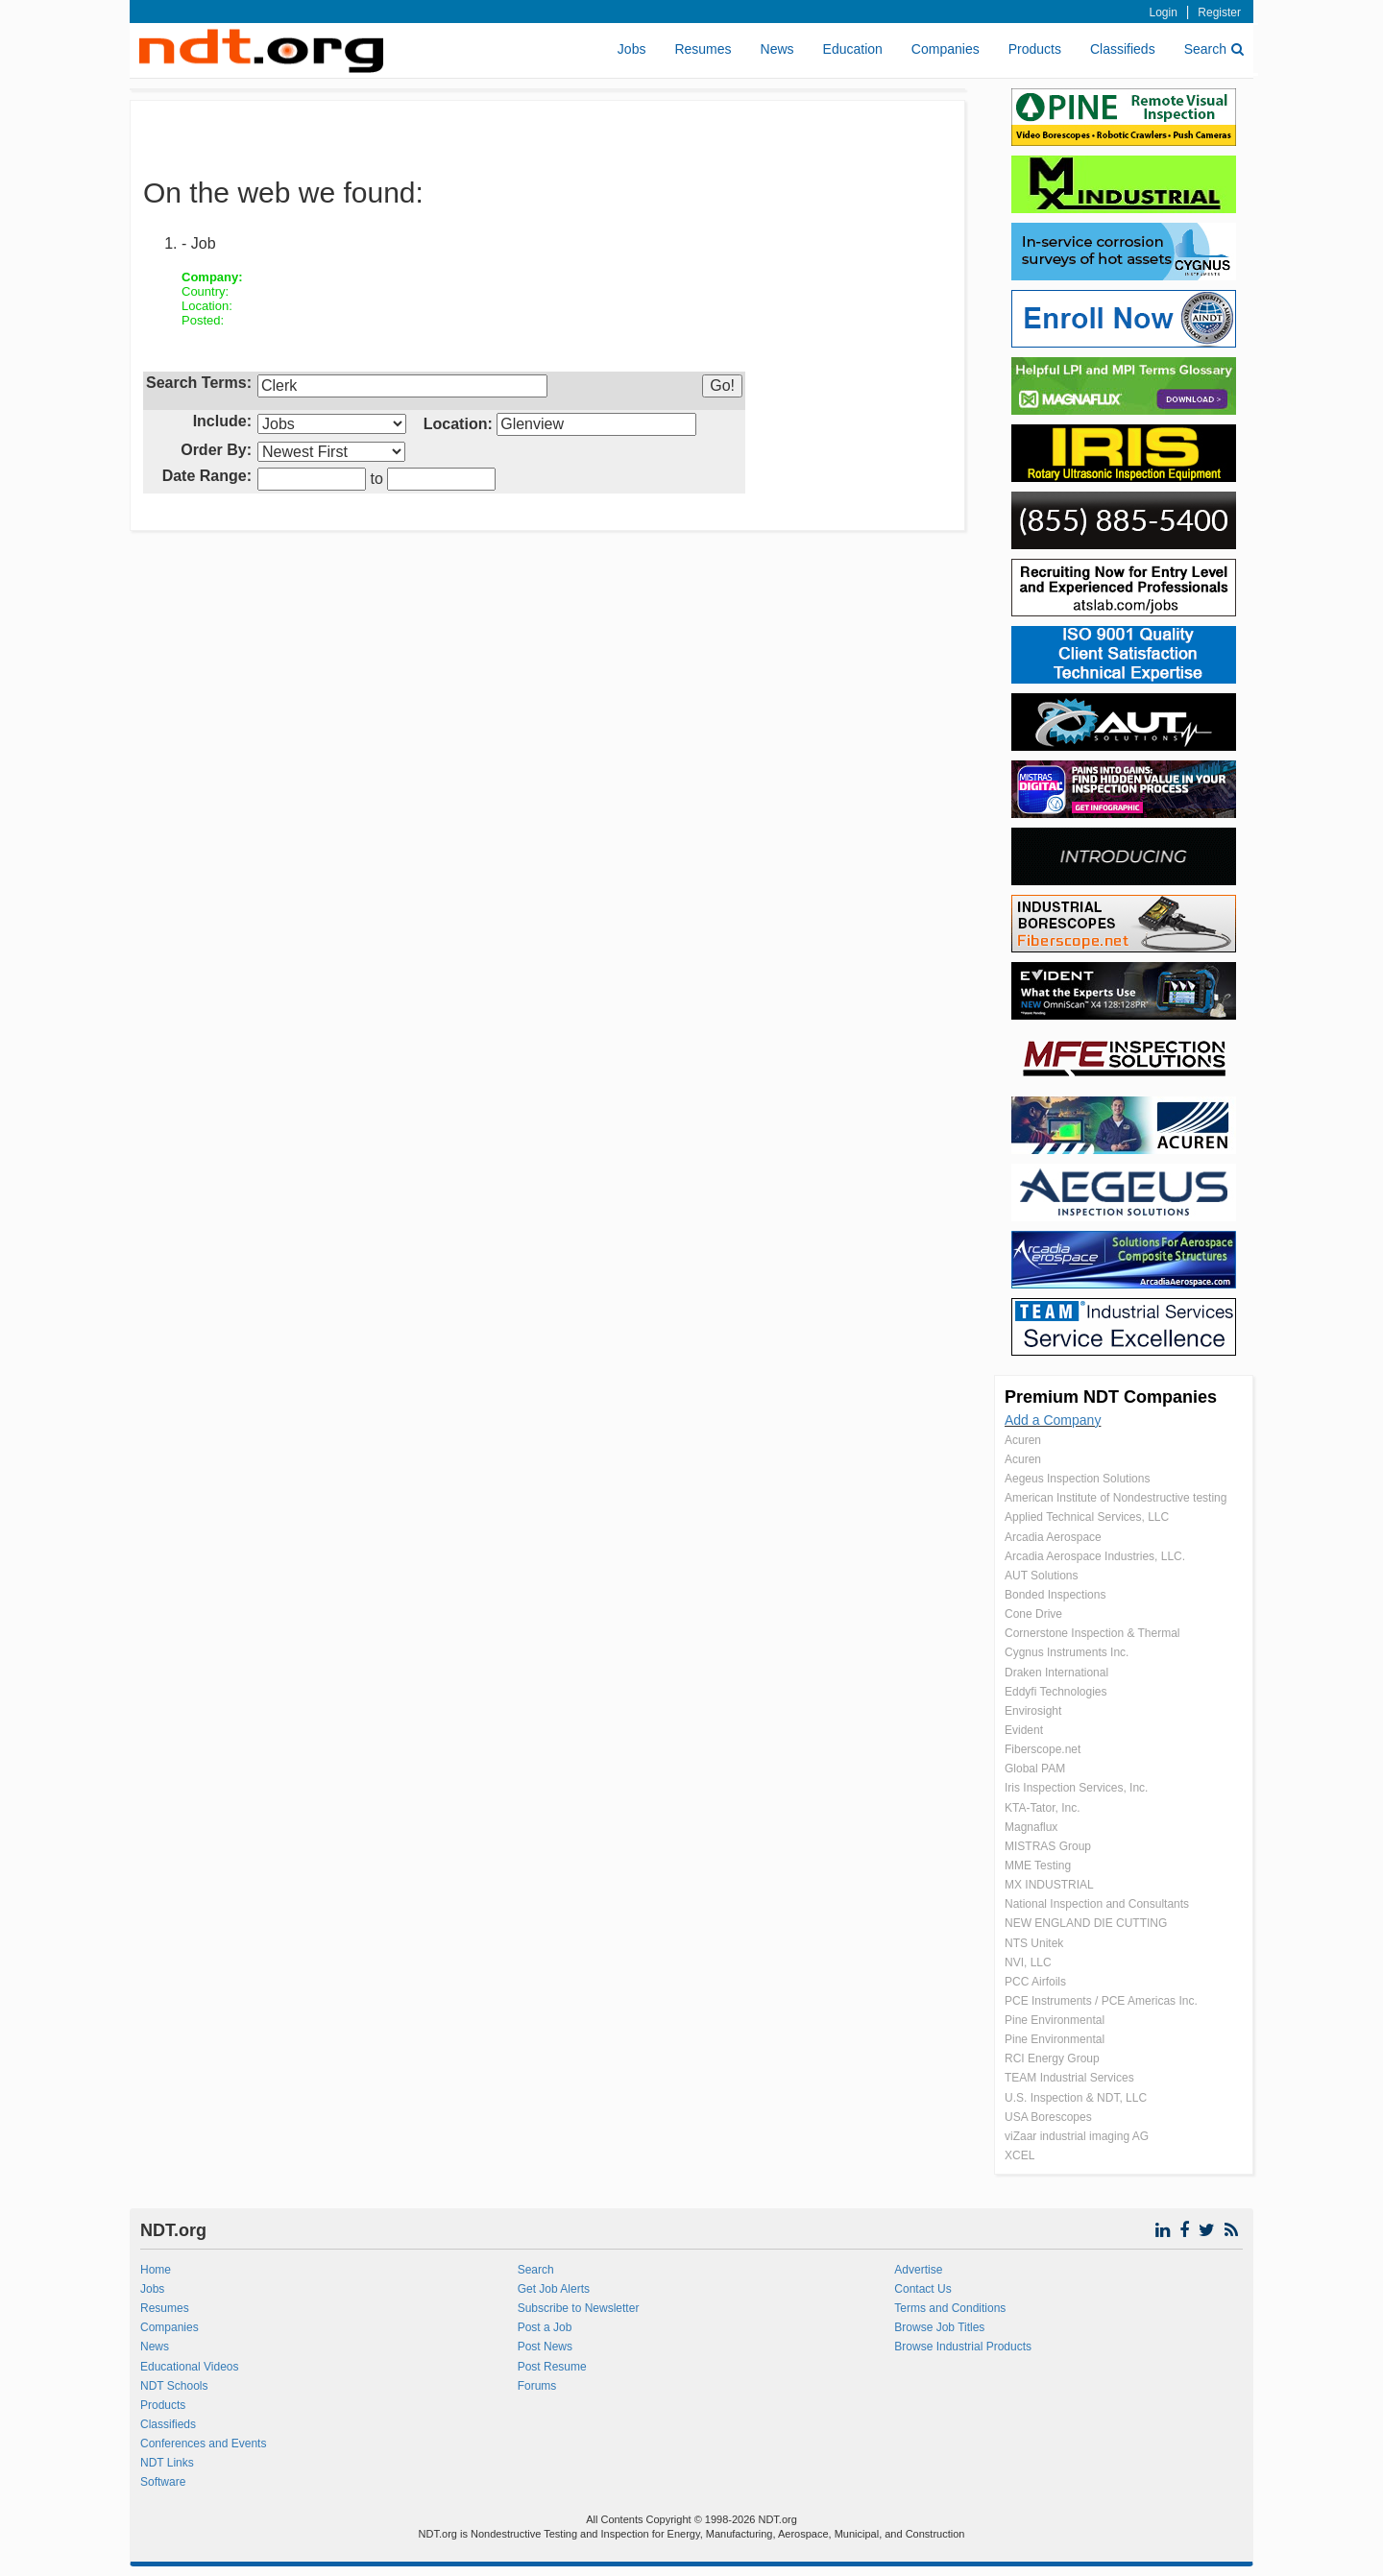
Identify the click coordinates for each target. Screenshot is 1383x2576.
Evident (1024, 1730)
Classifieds (1122, 49)
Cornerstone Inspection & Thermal (1092, 1633)
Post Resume (552, 2366)
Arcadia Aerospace (1053, 1537)
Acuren (1023, 1440)
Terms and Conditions (950, 2308)
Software (162, 2482)
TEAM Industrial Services (1069, 2077)
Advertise (918, 2269)
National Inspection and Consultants (1097, 1904)
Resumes (702, 49)
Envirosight (1033, 1711)
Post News (545, 2346)
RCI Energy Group (1052, 2058)
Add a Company (1053, 1420)
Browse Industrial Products (962, 2346)
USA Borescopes (1048, 2117)
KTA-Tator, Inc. (1042, 1808)
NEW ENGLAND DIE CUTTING (1086, 1923)
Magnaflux (1031, 1827)
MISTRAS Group (1048, 1846)
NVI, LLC (1028, 1962)
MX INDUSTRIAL (1049, 1884)
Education (853, 49)
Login (1163, 12)
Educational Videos (189, 2366)
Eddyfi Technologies (1056, 1691)
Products (1034, 49)
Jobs (632, 49)
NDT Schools (173, 2386)
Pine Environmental (1054, 2020)
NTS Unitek (1034, 1943)
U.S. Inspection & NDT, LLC (1076, 2098)
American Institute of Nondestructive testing (1115, 1498)
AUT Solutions (1041, 1575)
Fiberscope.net (1042, 1749)
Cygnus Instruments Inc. (1066, 1652)
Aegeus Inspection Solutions (1077, 1478)
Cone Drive (1033, 1614)
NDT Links (167, 2462)
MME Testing (1038, 1865)
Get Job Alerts (554, 2289)
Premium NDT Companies (1111, 1397)
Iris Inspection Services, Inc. (1076, 1787)
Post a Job (545, 2327)
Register (1219, 12)
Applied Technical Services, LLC (1087, 1517)
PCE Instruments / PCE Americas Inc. (1101, 2001)
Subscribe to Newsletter (579, 2308)
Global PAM (1035, 1768)
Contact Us (922, 2289)
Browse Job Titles (939, 2327)
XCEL (1019, 2155)
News (777, 49)
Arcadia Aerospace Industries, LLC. (1095, 1556)
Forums (537, 2386)
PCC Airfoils (1035, 1981)
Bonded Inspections (1055, 1594)
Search (1214, 49)
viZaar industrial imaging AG (1077, 2136)
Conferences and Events (203, 2443)
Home (155, 2269)
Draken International (1056, 1672)
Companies (945, 49)
